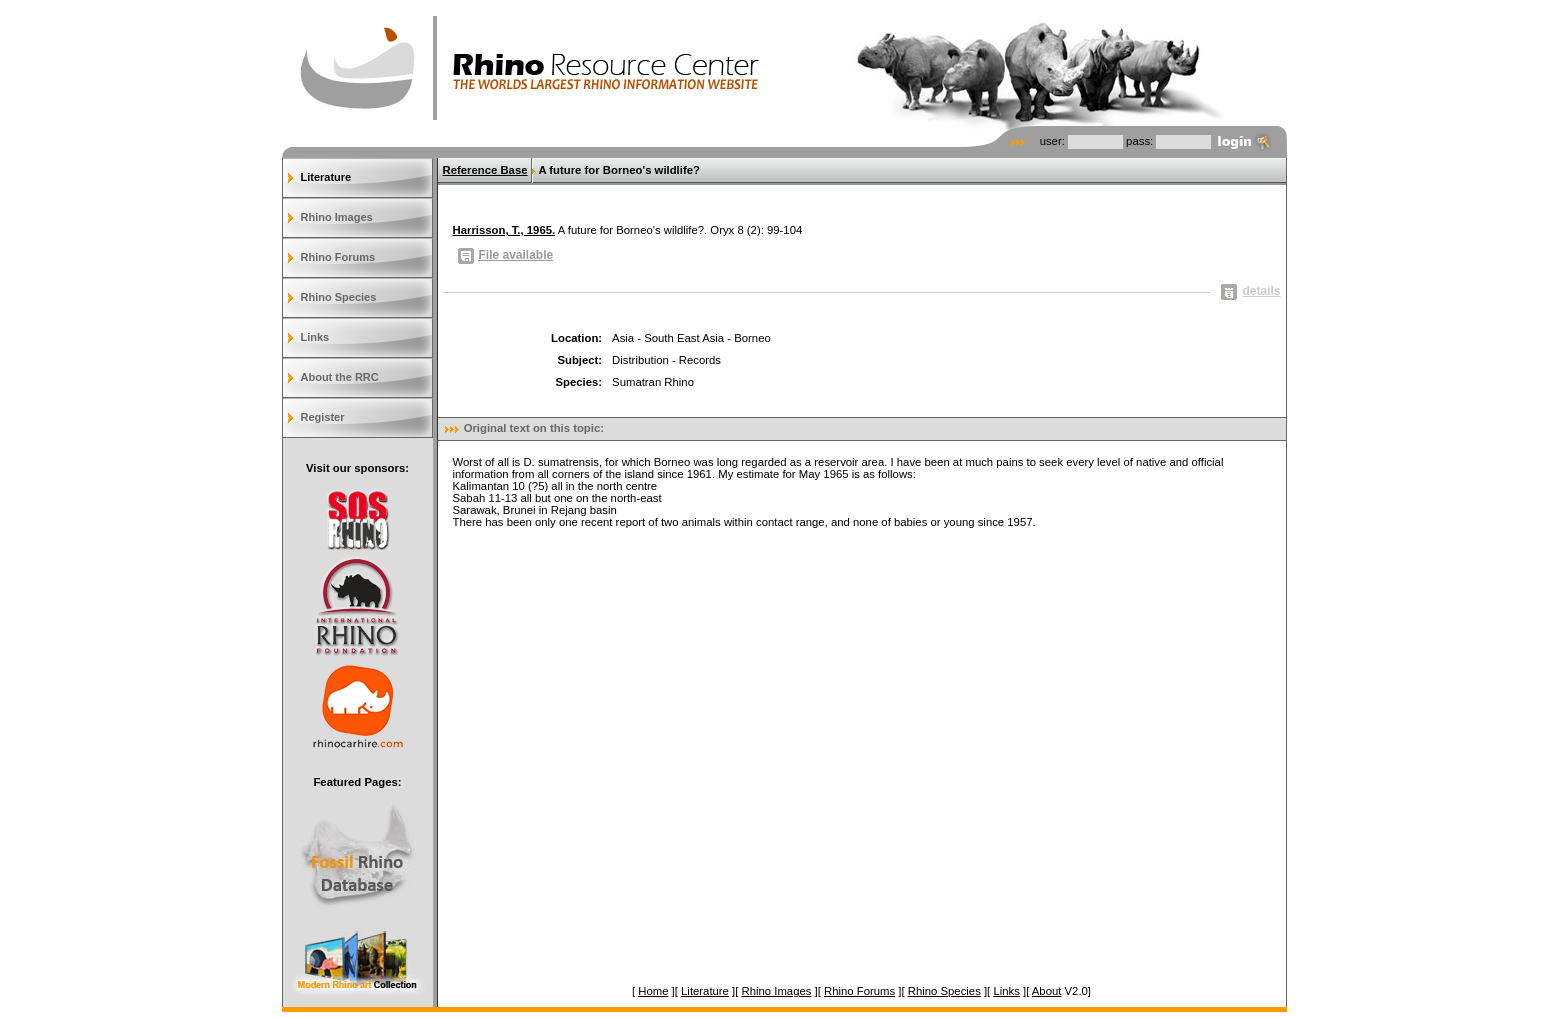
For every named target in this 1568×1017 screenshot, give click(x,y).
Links (315, 337)
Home (653, 991)
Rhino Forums (338, 257)
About (1047, 991)
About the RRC (340, 377)
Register (323, 417)
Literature (326, 177)
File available (506, 255)
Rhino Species (339, 297)
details (1250, 291)
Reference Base (485, 170)
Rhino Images (337, 217)
